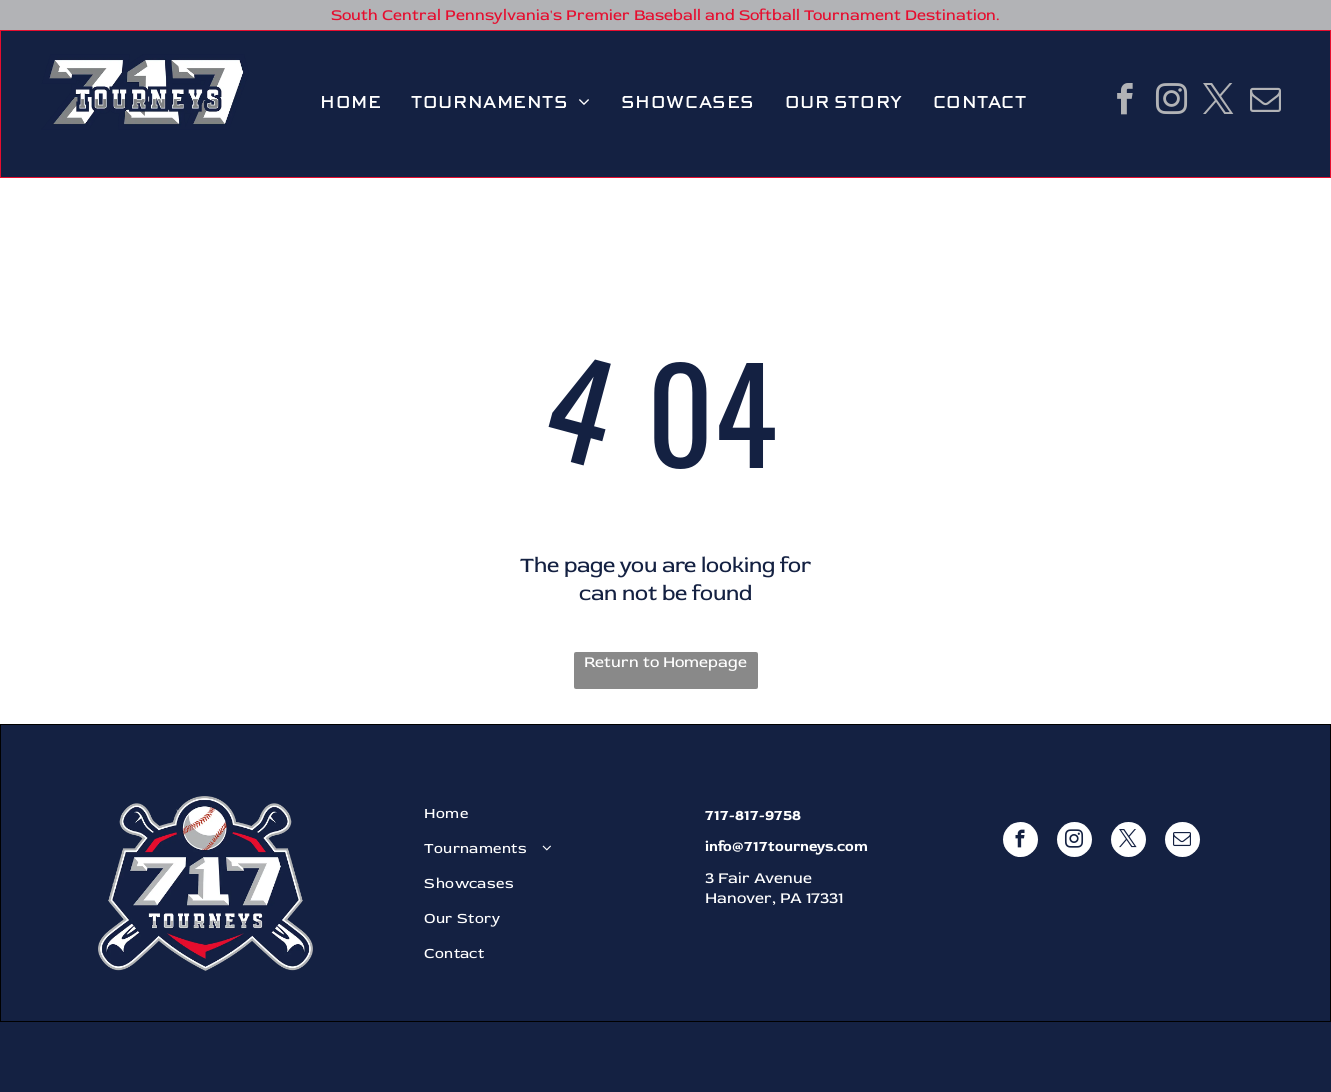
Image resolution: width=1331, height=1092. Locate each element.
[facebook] (1125, 102)
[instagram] (1172, 102)
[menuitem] (350, 103)
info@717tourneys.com (786, 846)
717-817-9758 (753, 815)
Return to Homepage (665, 662)
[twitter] (1219, 102)
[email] (1266, 102)
